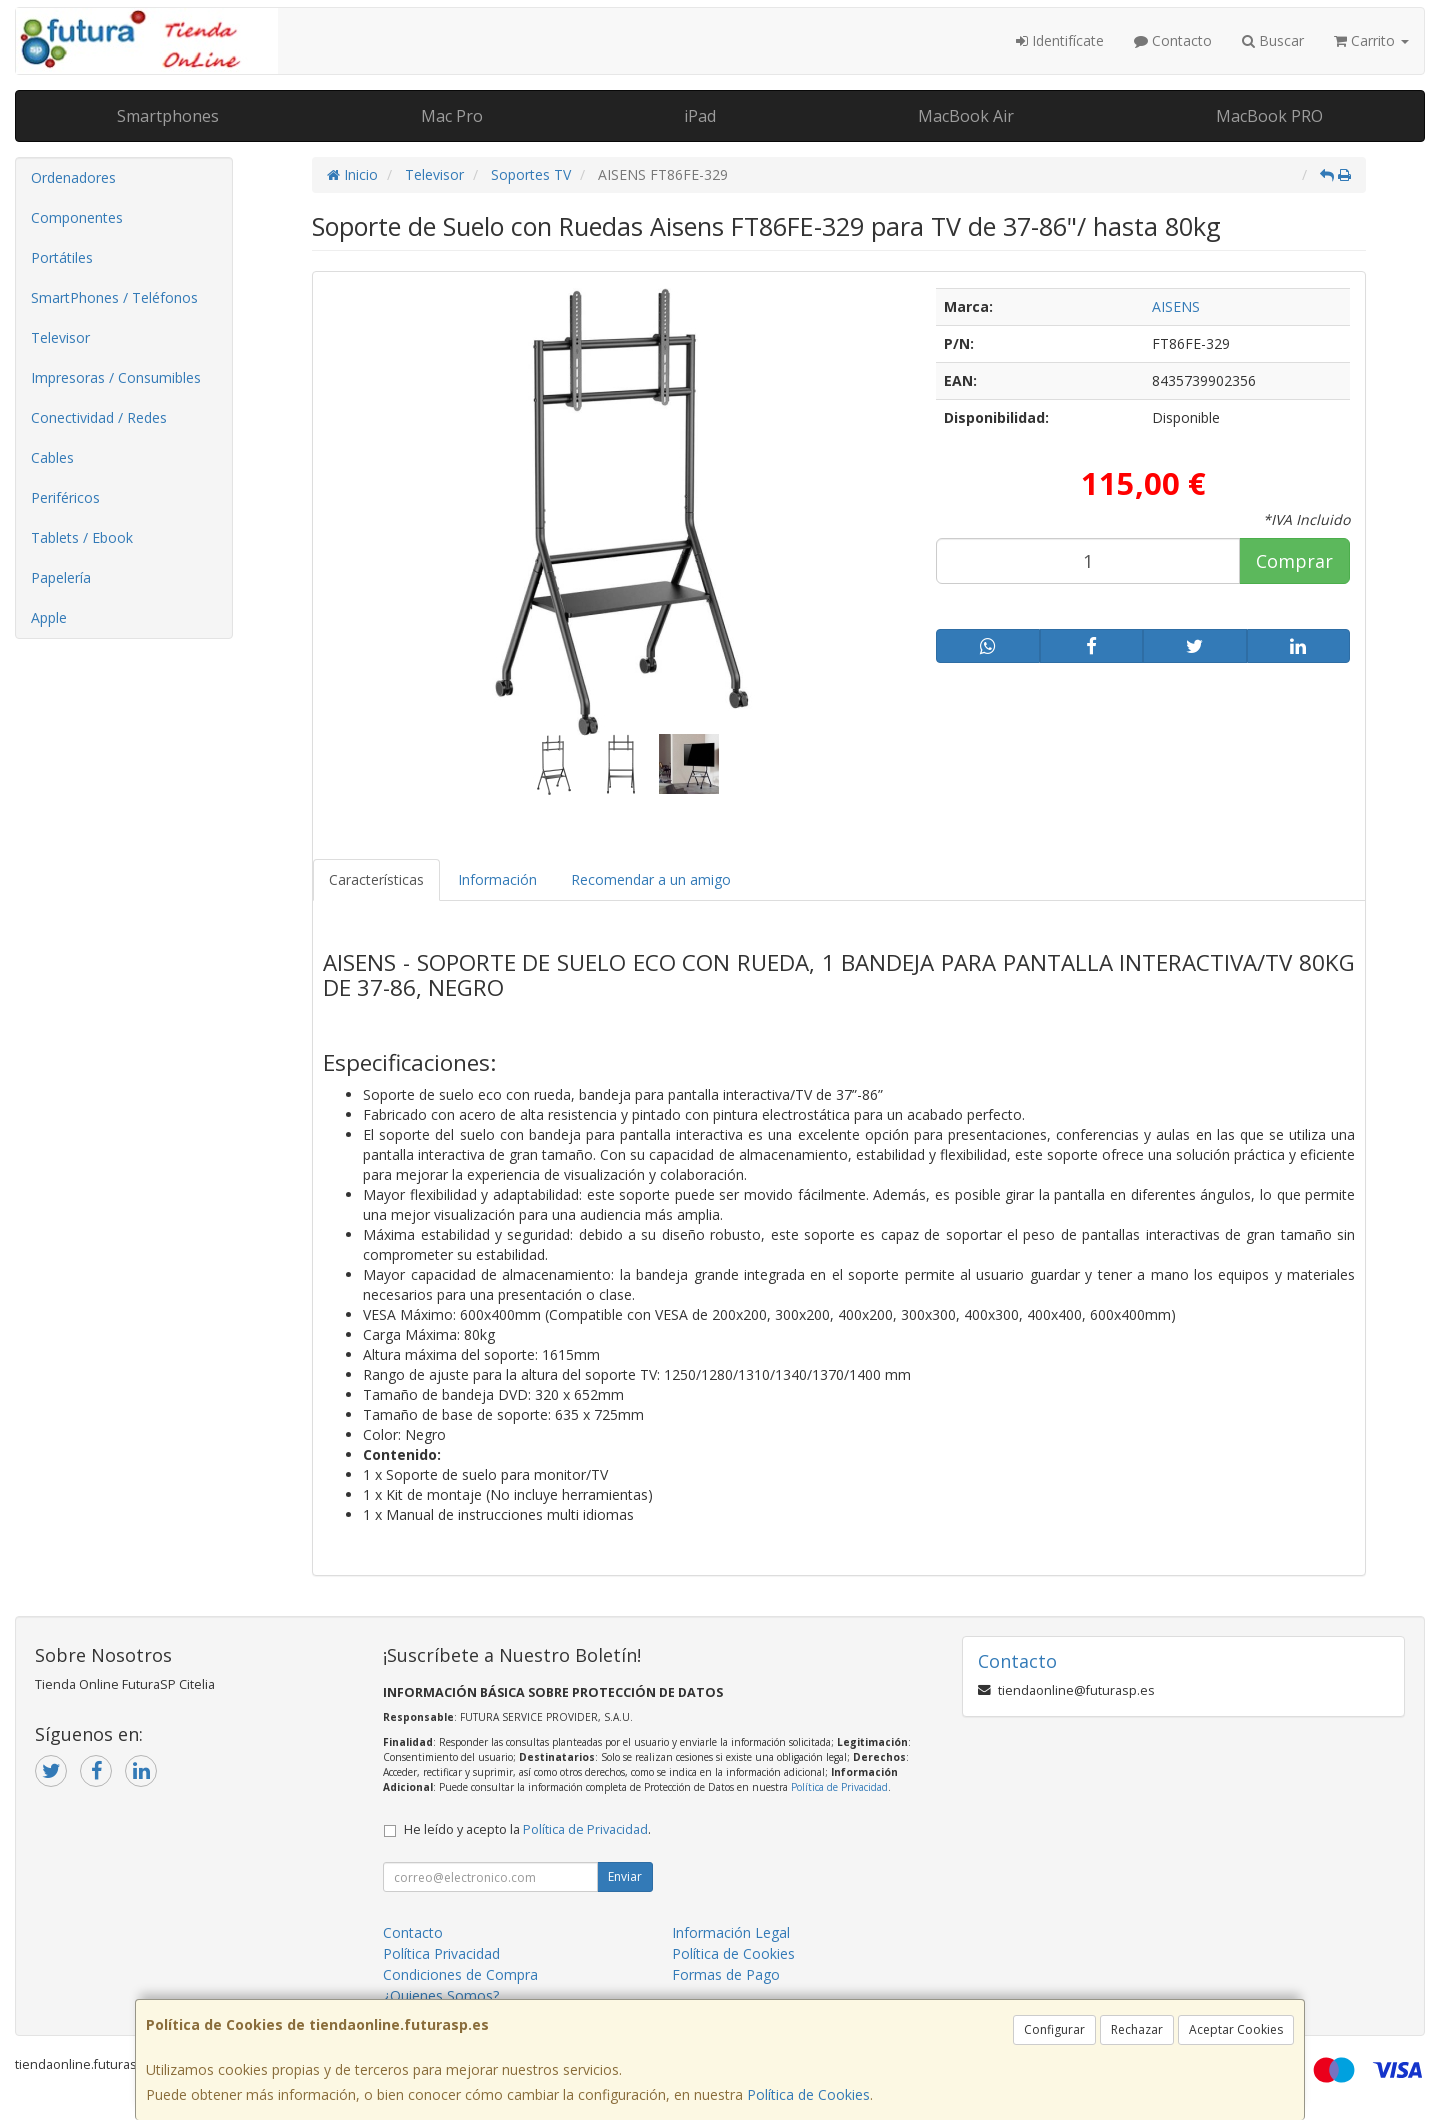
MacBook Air (966, 116)
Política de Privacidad (839, 1787)
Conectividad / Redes (99, 417)
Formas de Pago (726, 1974)
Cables (52, 457)
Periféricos (65, 497)
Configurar (1054, 2029)
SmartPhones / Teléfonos (114, 297)
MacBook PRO (1269, 116)
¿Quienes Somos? (441, 1995)
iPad (700, 116)
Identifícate (1060, 40)
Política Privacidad (441, 1953)
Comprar (1294, 561)
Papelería (61, 577)
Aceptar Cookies (1236, 2029)
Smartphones (168, 116)
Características (376, 879)
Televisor (60, 337)
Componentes (77, 217)
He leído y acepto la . (527, 1829)
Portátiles (62, 257)
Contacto (1173, 40)
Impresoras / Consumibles (116, 377)
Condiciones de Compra (460, 1974)
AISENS (1176, 306)
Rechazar (1137, 2029)
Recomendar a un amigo (651, 879)
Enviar (625, 1876)
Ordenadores (73, 177)
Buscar (1273, 40)
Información (497, 879)
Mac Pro (452, 116)
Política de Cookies (808, 2094)
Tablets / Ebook (82, 537)
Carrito (1371, 40)
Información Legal (731, 1932)
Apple (49, 617)
